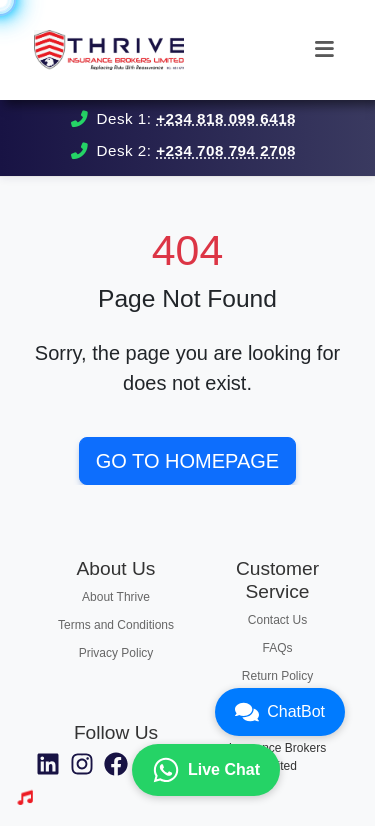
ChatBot (280, 712)
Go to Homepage (187, 461)
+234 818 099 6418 (226, 118)
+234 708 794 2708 (226, 150)
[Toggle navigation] (324, 50)
